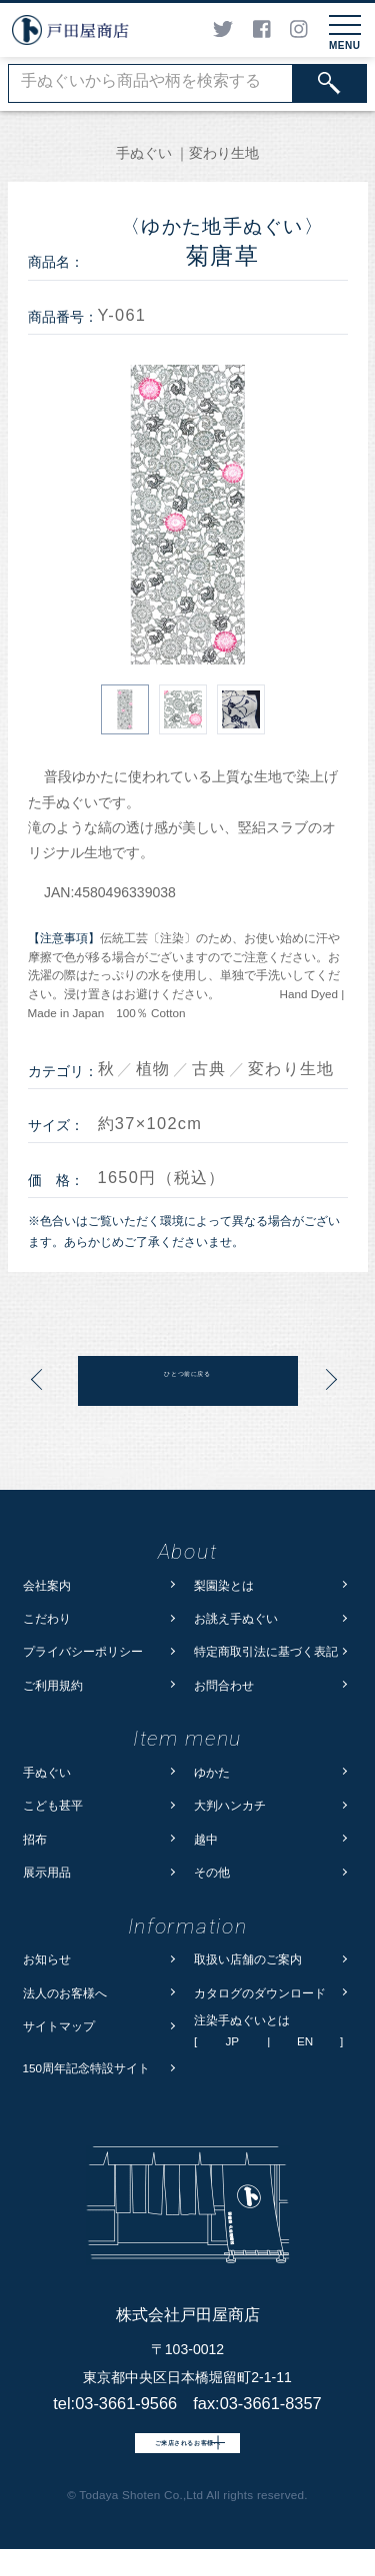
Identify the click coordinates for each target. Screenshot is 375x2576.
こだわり (47, 1618)
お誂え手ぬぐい (236, 1618)
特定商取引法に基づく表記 (266, 1651)
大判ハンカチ (230, 1805)
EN (305, 2041)
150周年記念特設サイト (87, 2067)
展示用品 (47, 1872)
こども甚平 (53, 1805)
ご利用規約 (53, 1685)
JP (232, 2041)
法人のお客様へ (65, 1992)
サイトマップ (59, 2025)
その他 (212, 1872)
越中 (206, 1839)
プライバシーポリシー (83, 1651)
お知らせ (47, 1958)
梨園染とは (224, 1585)
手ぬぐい (47, 1772)
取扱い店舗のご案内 (248, 1958)
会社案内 (47, 1585)
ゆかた (212, 1772)
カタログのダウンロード (260, 1992)
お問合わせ (224, 1685)
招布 (35, 1839)
